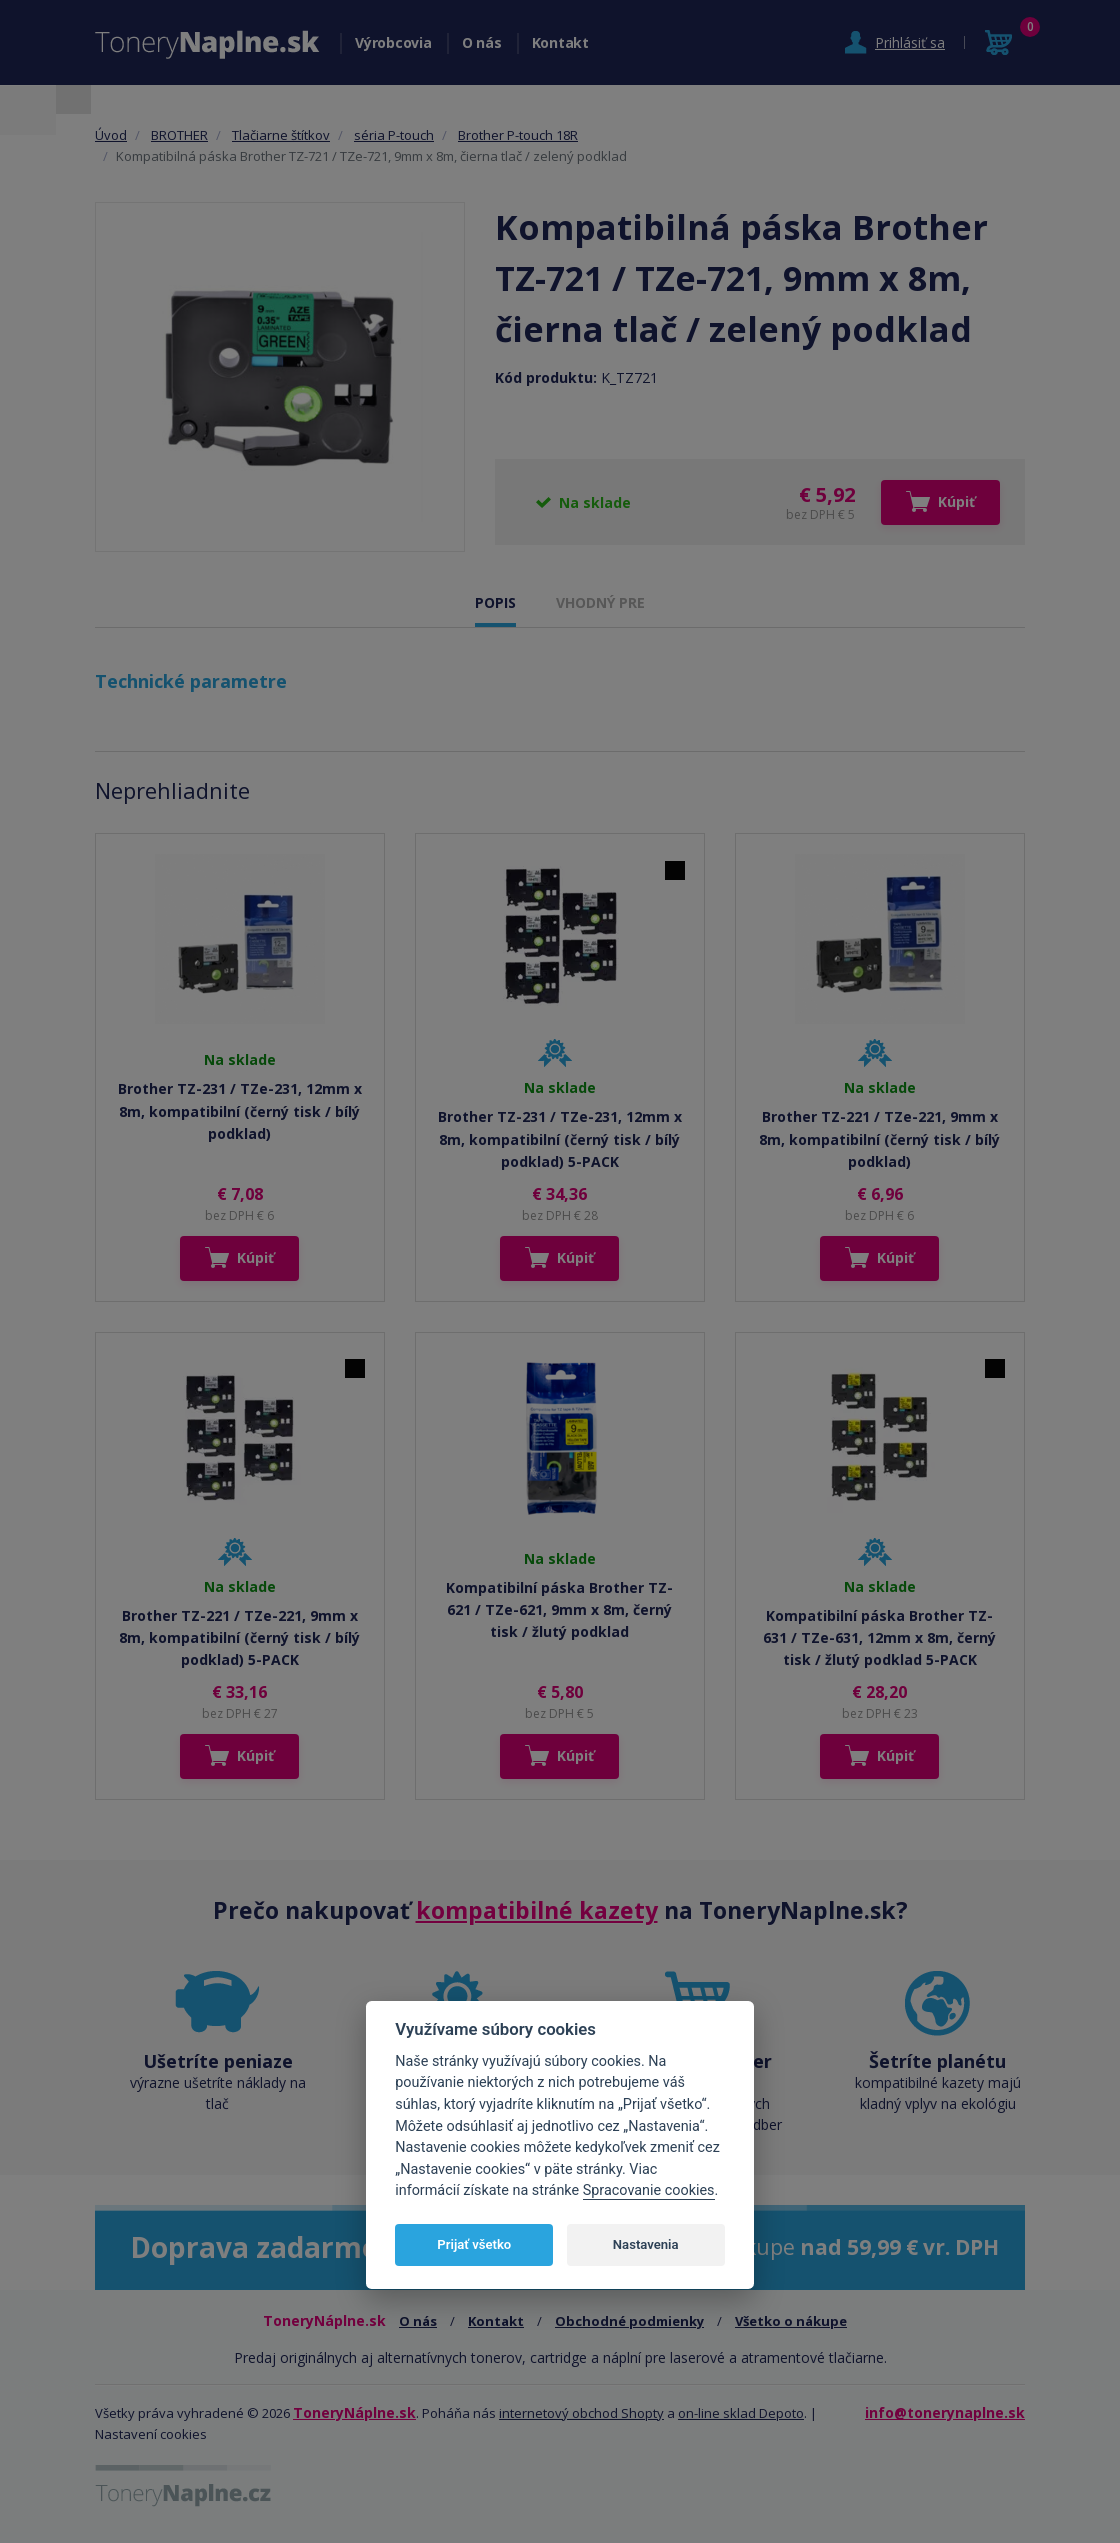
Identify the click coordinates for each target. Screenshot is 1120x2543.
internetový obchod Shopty (581, 2413)
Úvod (111, 135)
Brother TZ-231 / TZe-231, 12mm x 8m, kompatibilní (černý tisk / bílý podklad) (240, 1111)
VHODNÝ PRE (600, 602)
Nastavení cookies (151, 2434)
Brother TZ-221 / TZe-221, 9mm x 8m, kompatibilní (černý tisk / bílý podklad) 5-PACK (239, 1638)
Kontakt (560, 42)
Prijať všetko (474, 2244)
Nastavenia (646, 2244)
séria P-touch (394, 135)
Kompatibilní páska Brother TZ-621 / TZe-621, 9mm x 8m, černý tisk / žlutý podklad (559, 1610)
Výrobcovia (393, 42)
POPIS (495, 602)
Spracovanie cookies (649, 2190)
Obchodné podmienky (629, 2321)
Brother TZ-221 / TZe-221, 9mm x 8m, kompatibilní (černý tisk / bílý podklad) (879, 1139)
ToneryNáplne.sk (354, 2412)
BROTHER (179, 135)
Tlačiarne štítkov (281, 135)
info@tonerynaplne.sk (945, 2412)
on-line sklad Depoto (741, 2413)
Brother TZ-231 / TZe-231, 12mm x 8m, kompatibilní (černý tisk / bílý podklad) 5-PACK (560, 1139)
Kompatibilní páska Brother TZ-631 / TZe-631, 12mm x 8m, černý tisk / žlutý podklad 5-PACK (879, 1638)
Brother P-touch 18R (518, 135)
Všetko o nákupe (791, 2321)
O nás (482, 42)
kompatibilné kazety (537, 1910)
